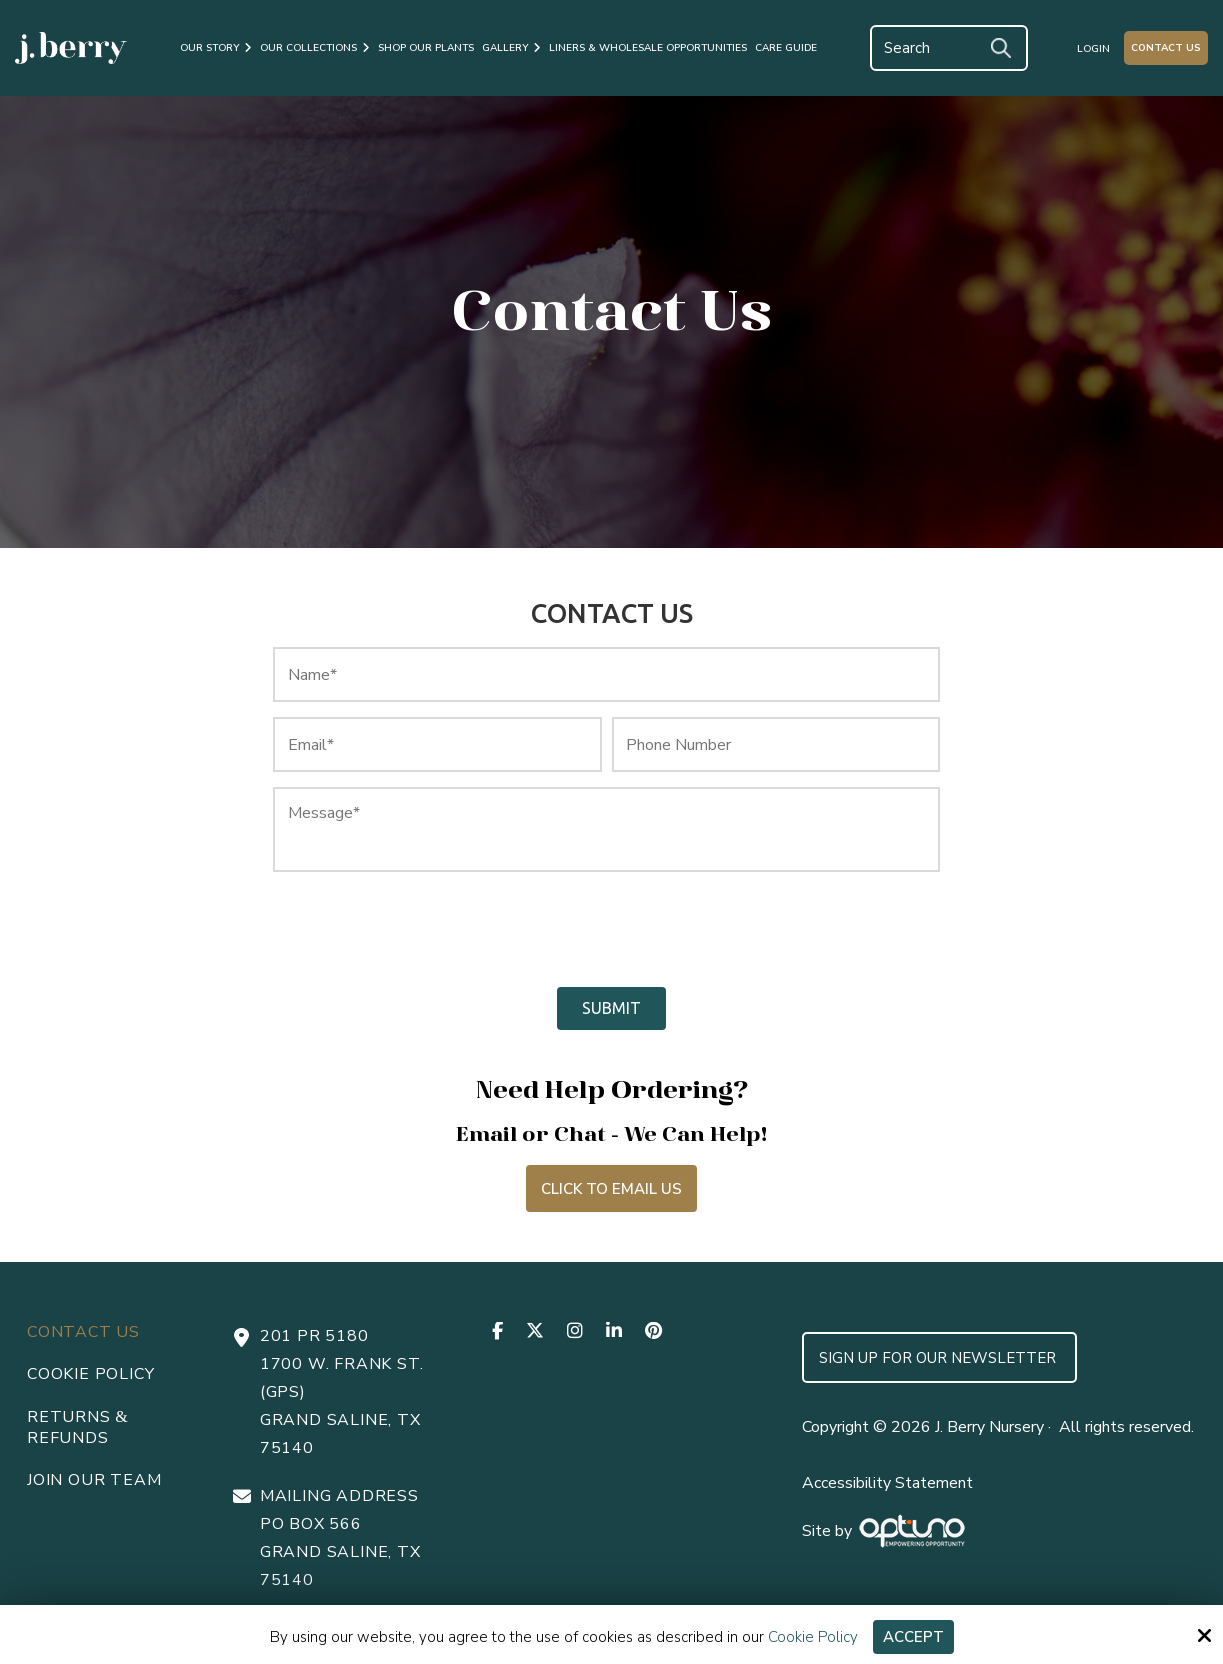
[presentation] (437, 930)
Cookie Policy (813, 1637)
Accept (913, 1637)
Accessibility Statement (887, 1483)
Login (1093, 49)
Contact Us (1166, 48)
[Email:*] (437, 744)
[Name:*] (606, 674)
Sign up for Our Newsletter (939, 1358)
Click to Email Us (611, 1189)
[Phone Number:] (776, 744)
